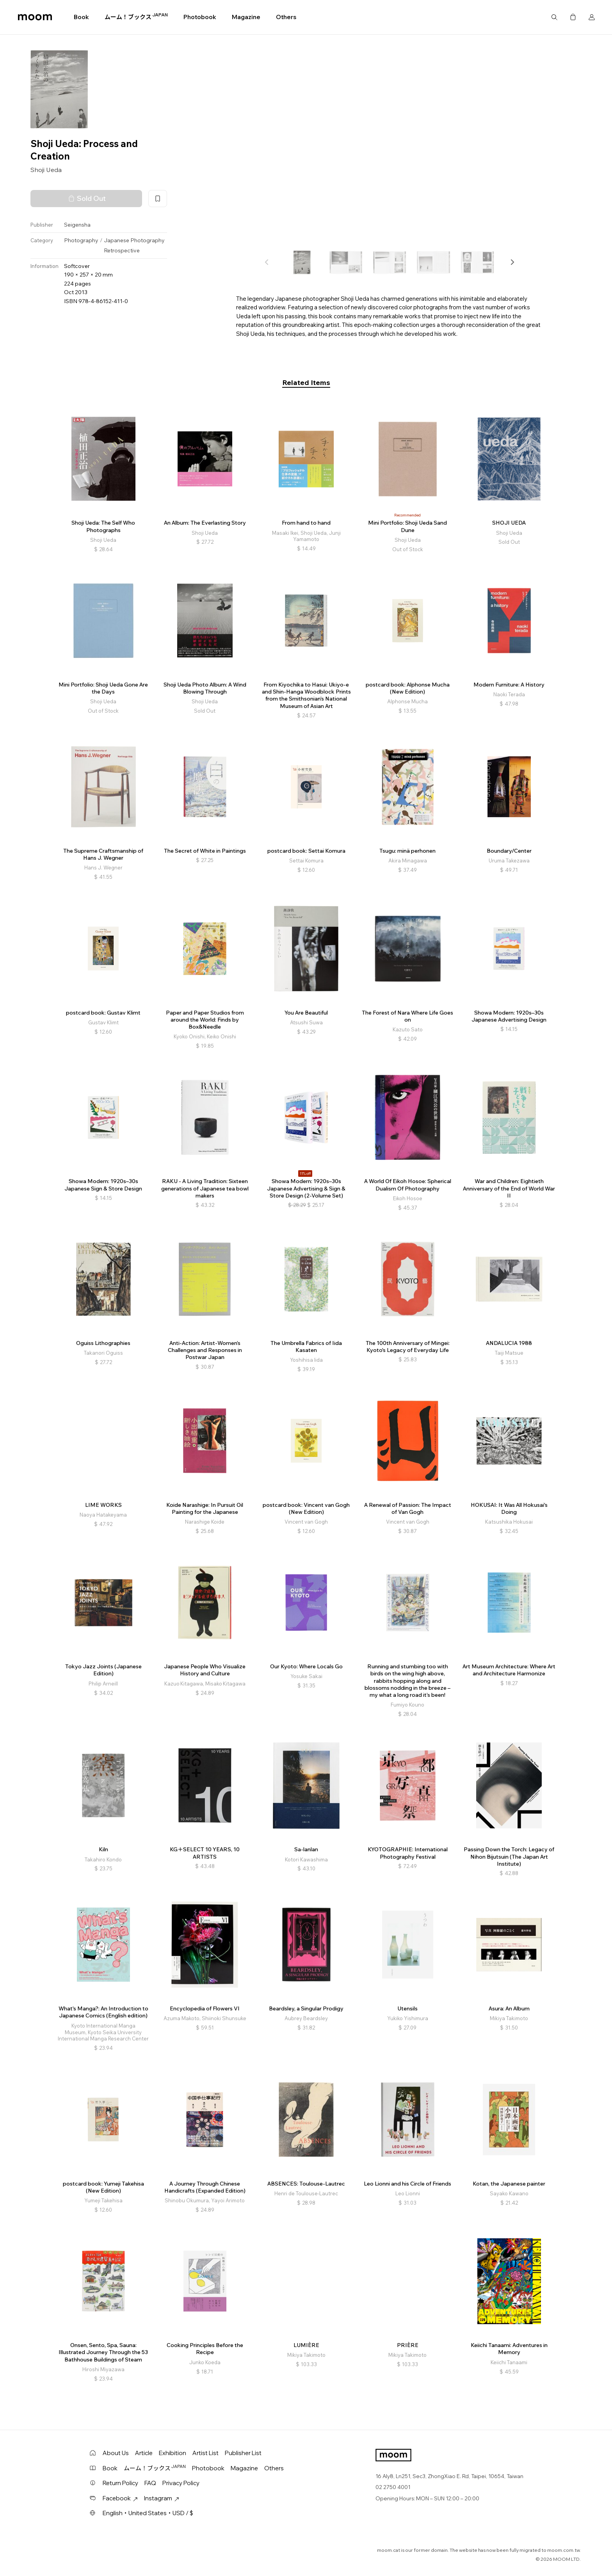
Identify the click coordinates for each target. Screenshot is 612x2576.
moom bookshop (34, 17)
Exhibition (172, 2453)
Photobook (199, 17)
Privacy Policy (180, 2483)
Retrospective (122, 250)
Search (554, 17)
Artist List (205, 2453)
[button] (512, 262)
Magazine (246, 17)
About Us (116, 2453)
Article (144, 2453)
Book (81, 17)
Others (286, 17)
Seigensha (77, 224)
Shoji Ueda (46, 170)
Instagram (161, 2498)
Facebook (120, 2498)
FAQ (150, 2483)
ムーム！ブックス (136, 17)
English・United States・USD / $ (148, 2513)
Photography (81, 240)
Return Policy (120, 2483)
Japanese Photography (134, 240)
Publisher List (243, 2453)
